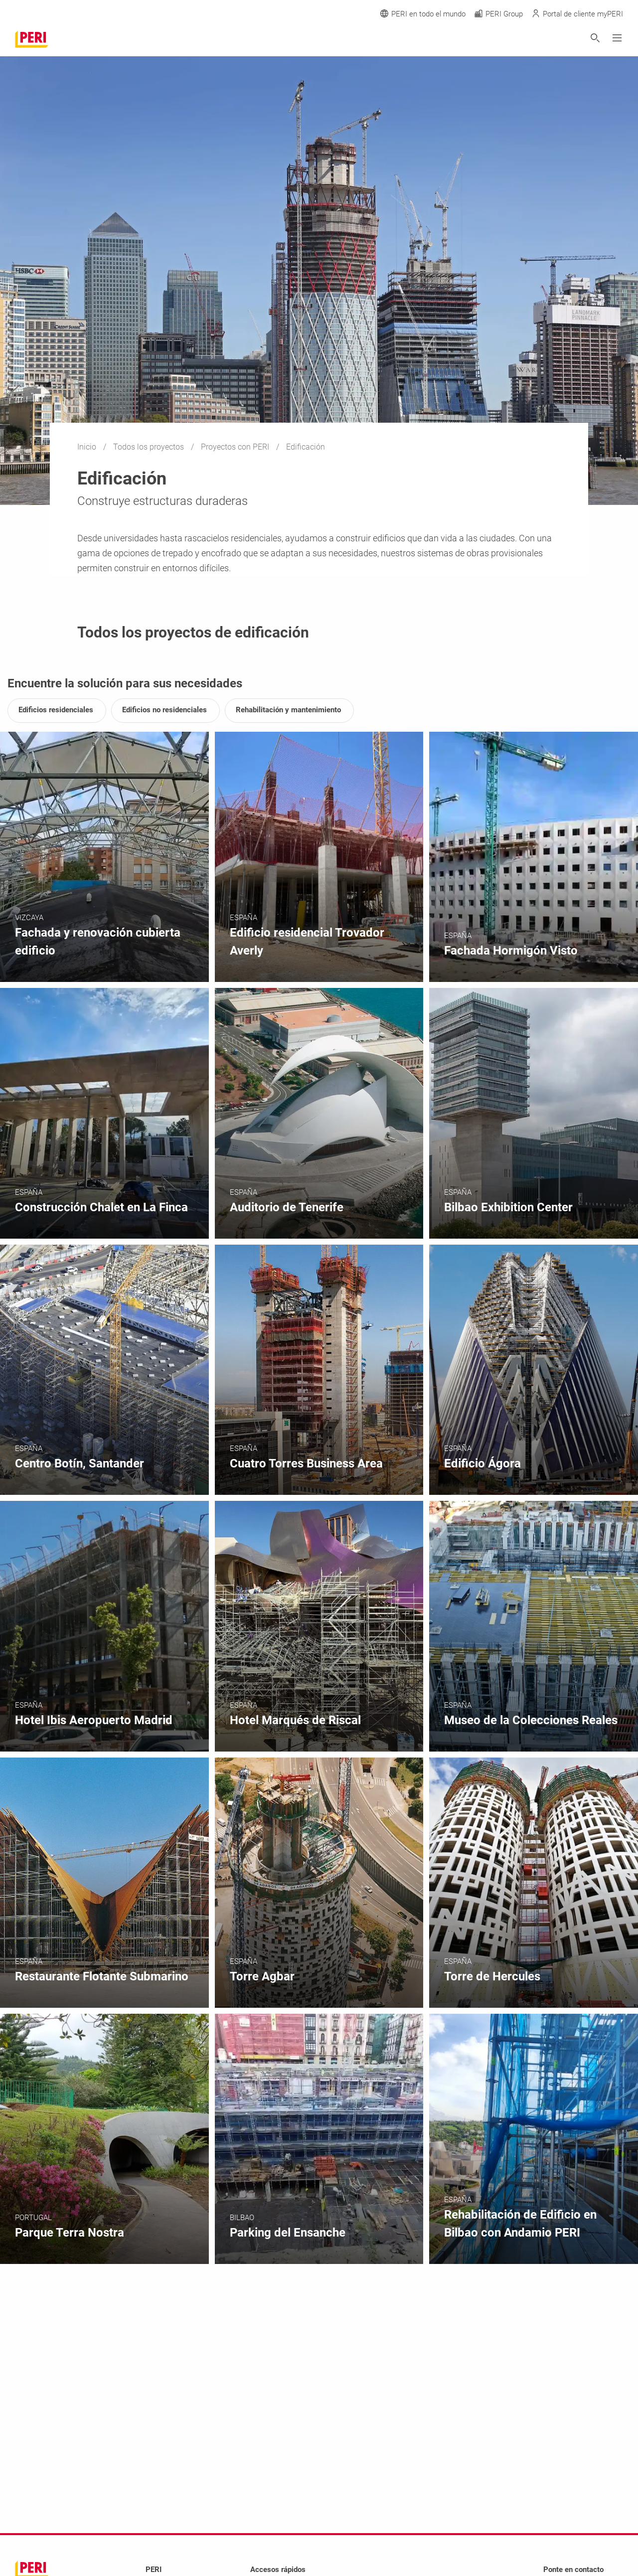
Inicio (87, 447)
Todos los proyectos (149, 447)
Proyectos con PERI (236, 447)
